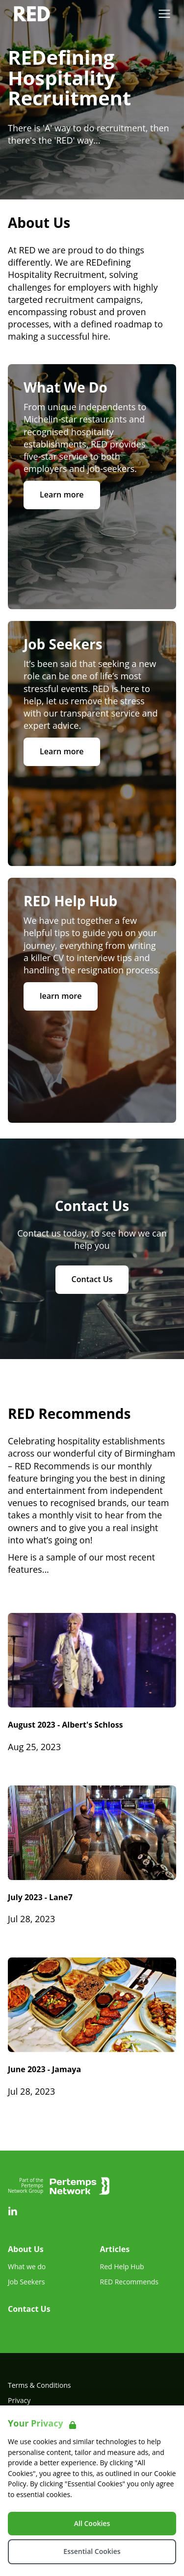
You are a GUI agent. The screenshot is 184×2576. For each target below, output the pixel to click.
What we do (27, 2266)
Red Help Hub (122, 2266)
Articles (115, 2249)
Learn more (62, 494)
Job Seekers (26, 2282)
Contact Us (92, 1279)
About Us (26, 2249)
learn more (60, 996)
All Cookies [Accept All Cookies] (92, 2523)
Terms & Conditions (39, 2385)
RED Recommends (129, 2282)
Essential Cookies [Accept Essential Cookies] (91, 2551)
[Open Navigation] (164, 13)
